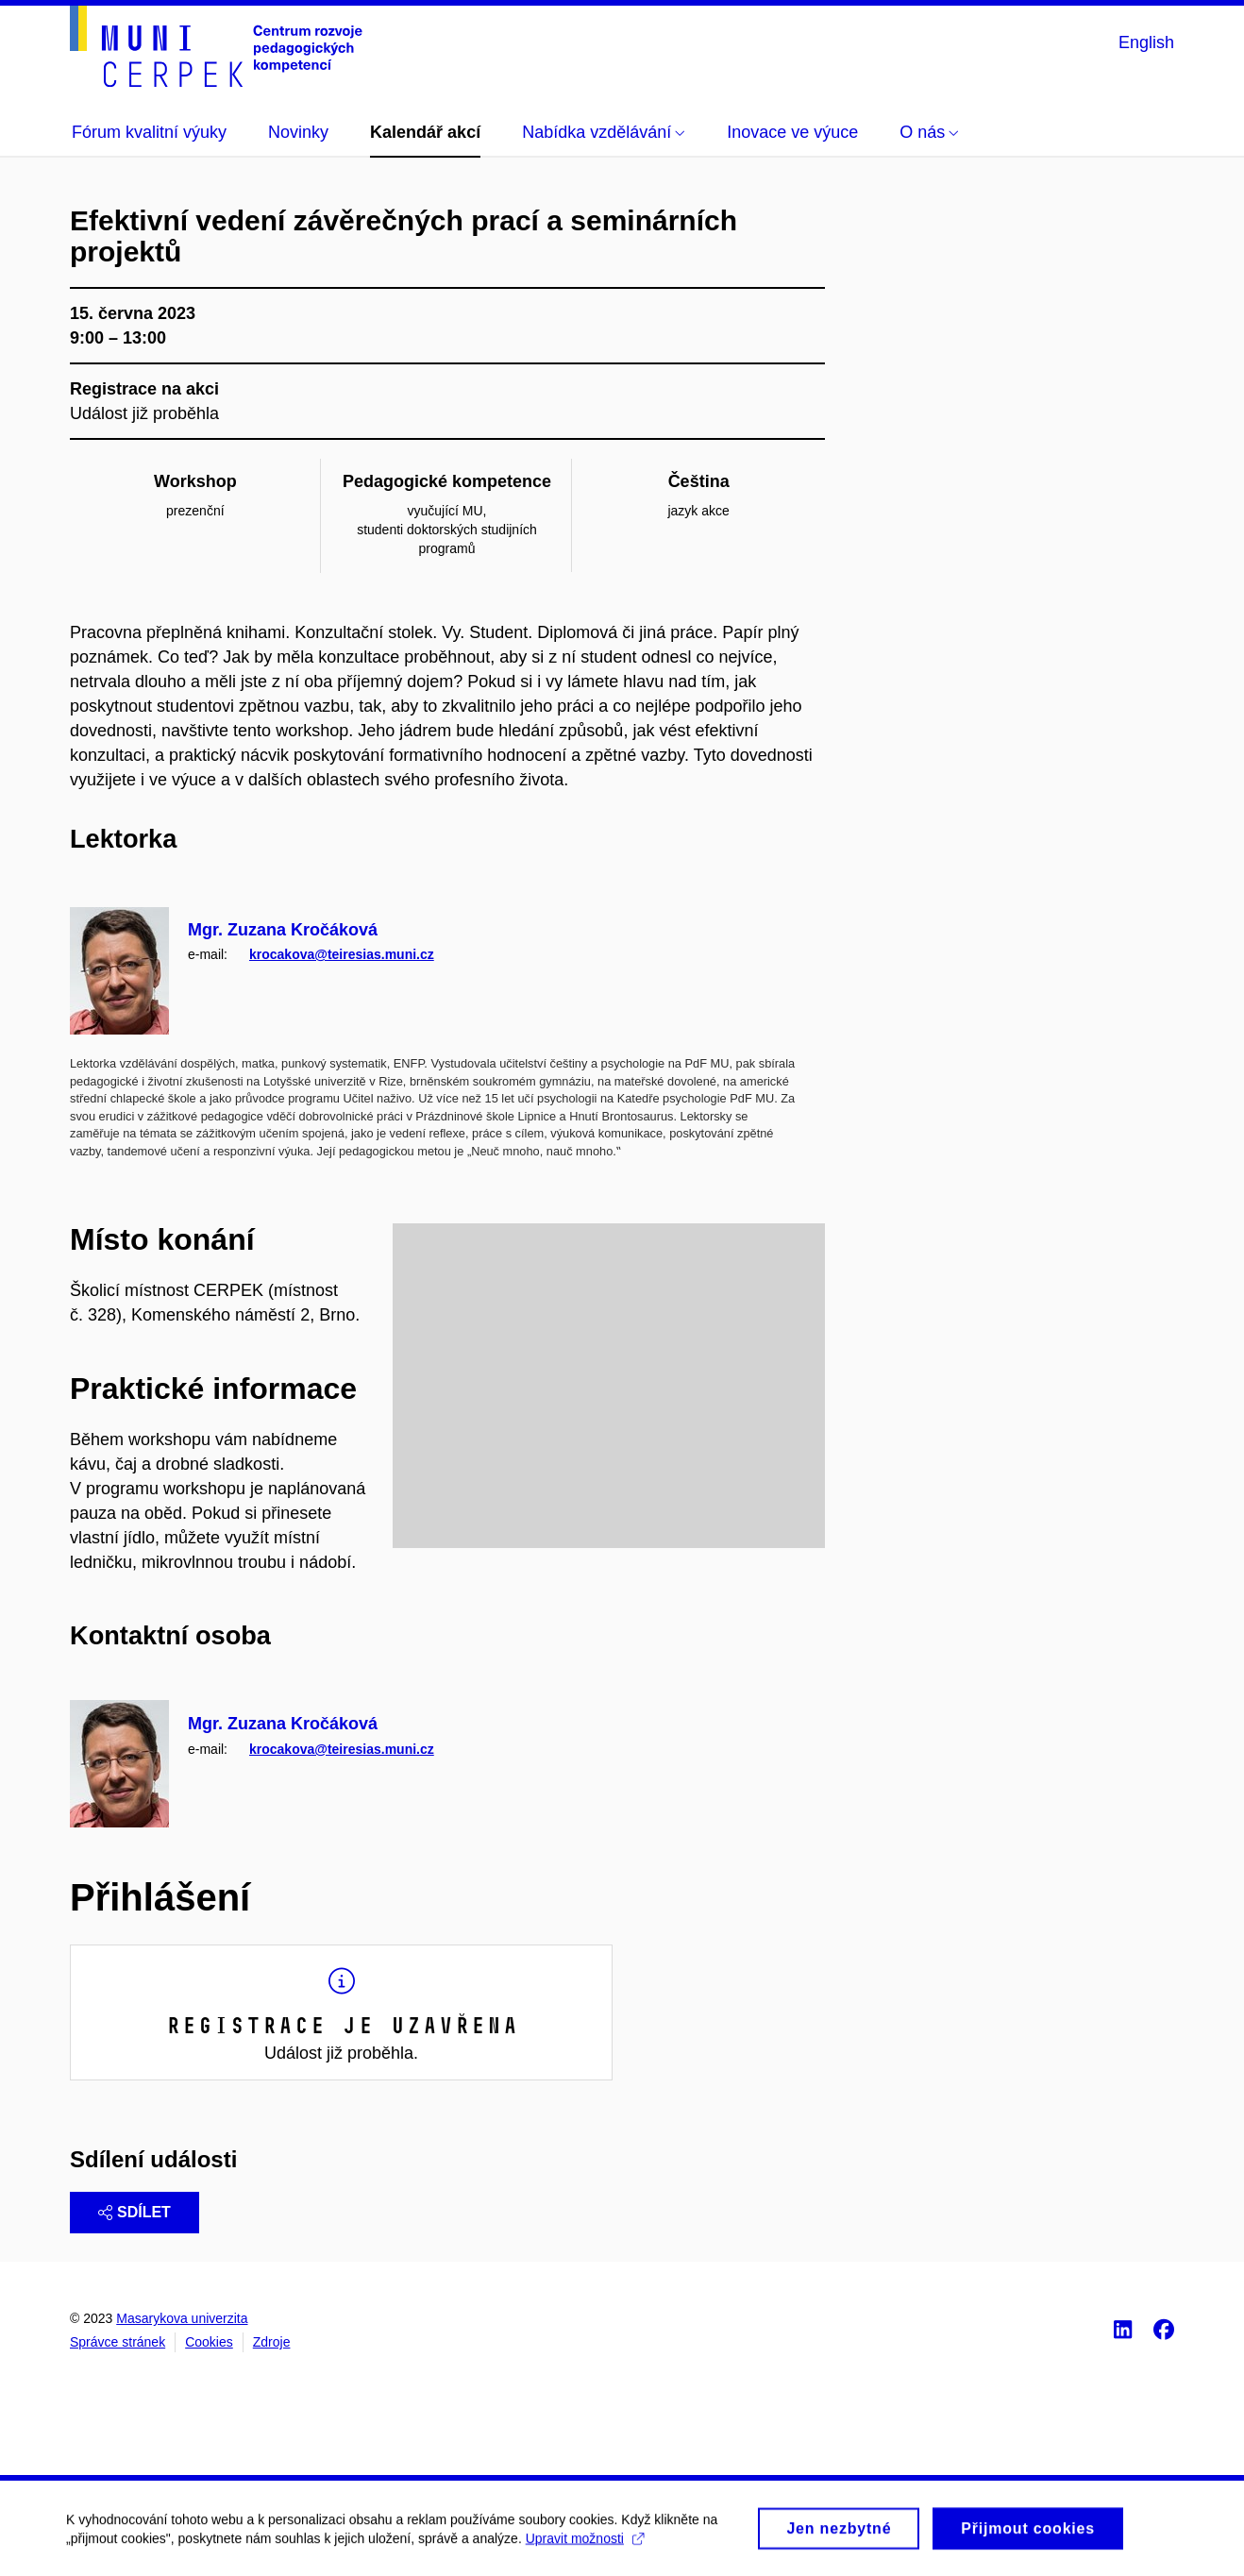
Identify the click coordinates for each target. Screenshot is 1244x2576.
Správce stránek (117, 2341)
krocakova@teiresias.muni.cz (341, 954)
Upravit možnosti (585, 2545)
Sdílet (134, 2212)
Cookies (209, 2341)
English (1146, 42)
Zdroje (272, 2341)
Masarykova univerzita (181, 2318)
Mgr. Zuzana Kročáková (283, 929)
